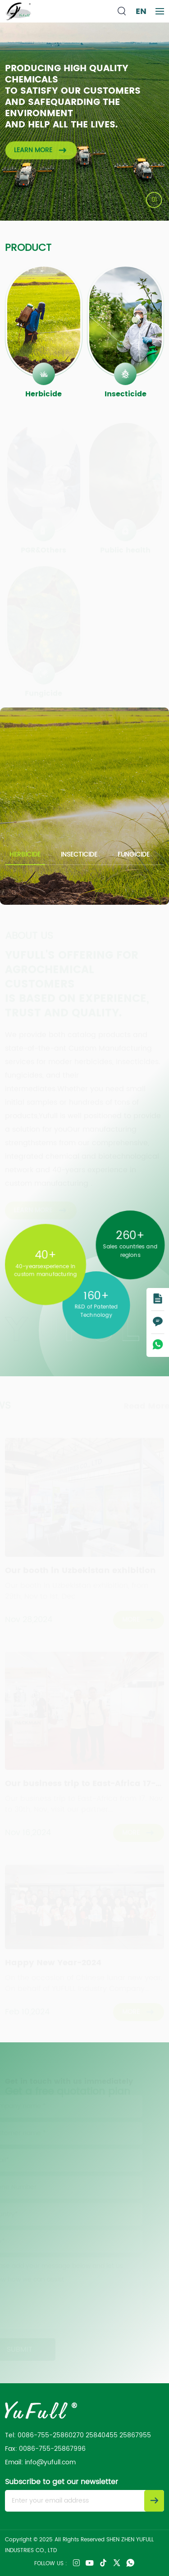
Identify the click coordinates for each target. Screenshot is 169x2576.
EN (141, 11)
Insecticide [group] (79, 854)
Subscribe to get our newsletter (61, 2482)
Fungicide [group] (134, 854)
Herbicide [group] (25, 854)
